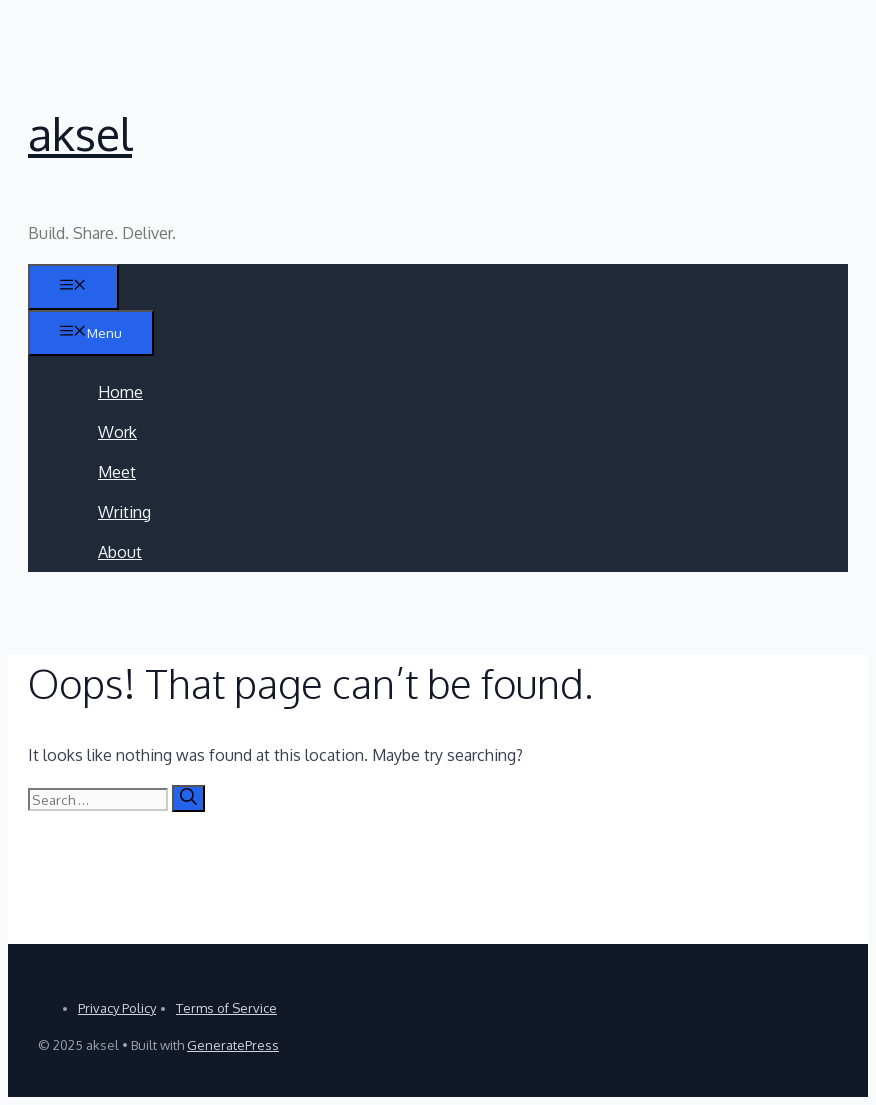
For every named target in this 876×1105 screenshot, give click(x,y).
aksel (80, 133)
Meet (117, 472)
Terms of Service (226, 1008)
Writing (124, 512)
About (120, 552)
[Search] (188, 798)
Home (120, 392)
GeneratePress (233, 1045)
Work (117, 432)
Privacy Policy (117, 1008)
